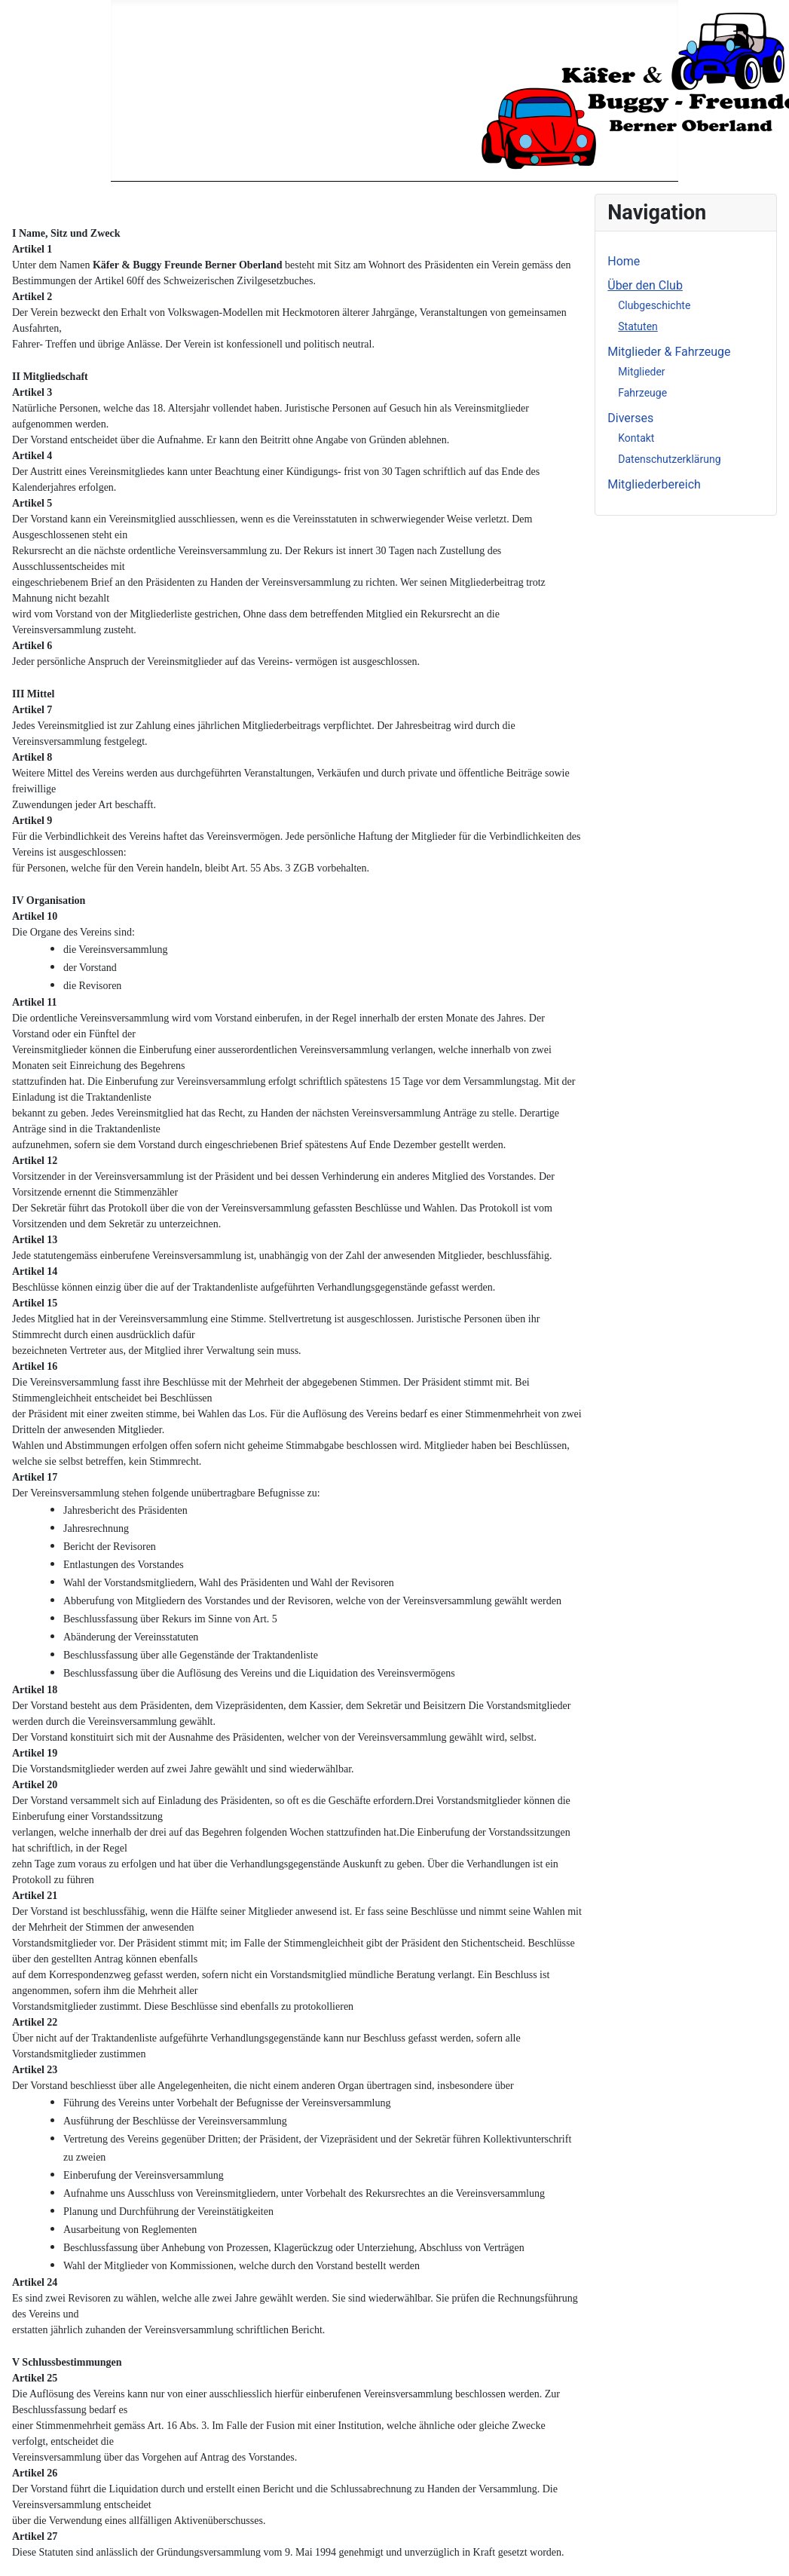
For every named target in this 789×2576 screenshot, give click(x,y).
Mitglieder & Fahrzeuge (668, 352)
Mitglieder (641, 372)
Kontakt (636, 438)
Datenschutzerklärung (669, 459)
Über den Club (645, 285)
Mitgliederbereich (654, 484)
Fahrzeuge (642, 393)
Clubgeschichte (654, 305)
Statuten (638, 326)
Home (623, 261)
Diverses (630, 418)
